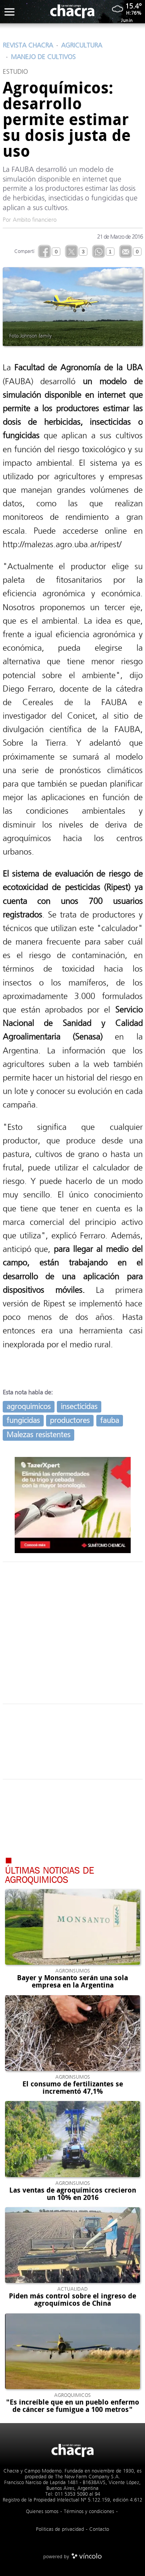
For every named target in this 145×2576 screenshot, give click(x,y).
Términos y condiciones (89, 2511)
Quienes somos (42, 2511)
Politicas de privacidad (60, 2529)
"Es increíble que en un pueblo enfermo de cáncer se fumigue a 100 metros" (72, 2406)
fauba (109, 1420)
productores (70, 1420)
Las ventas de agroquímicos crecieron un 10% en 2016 (72, 2194)
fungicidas (23, 1420)
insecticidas (79, 1406)
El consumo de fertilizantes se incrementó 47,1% (72, 2088)
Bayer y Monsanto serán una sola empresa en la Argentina (72, 1981)
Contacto (99, 2529)
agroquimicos (29, 1406)
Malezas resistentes (38, 1434)
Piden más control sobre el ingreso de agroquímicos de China (72, 2300)
